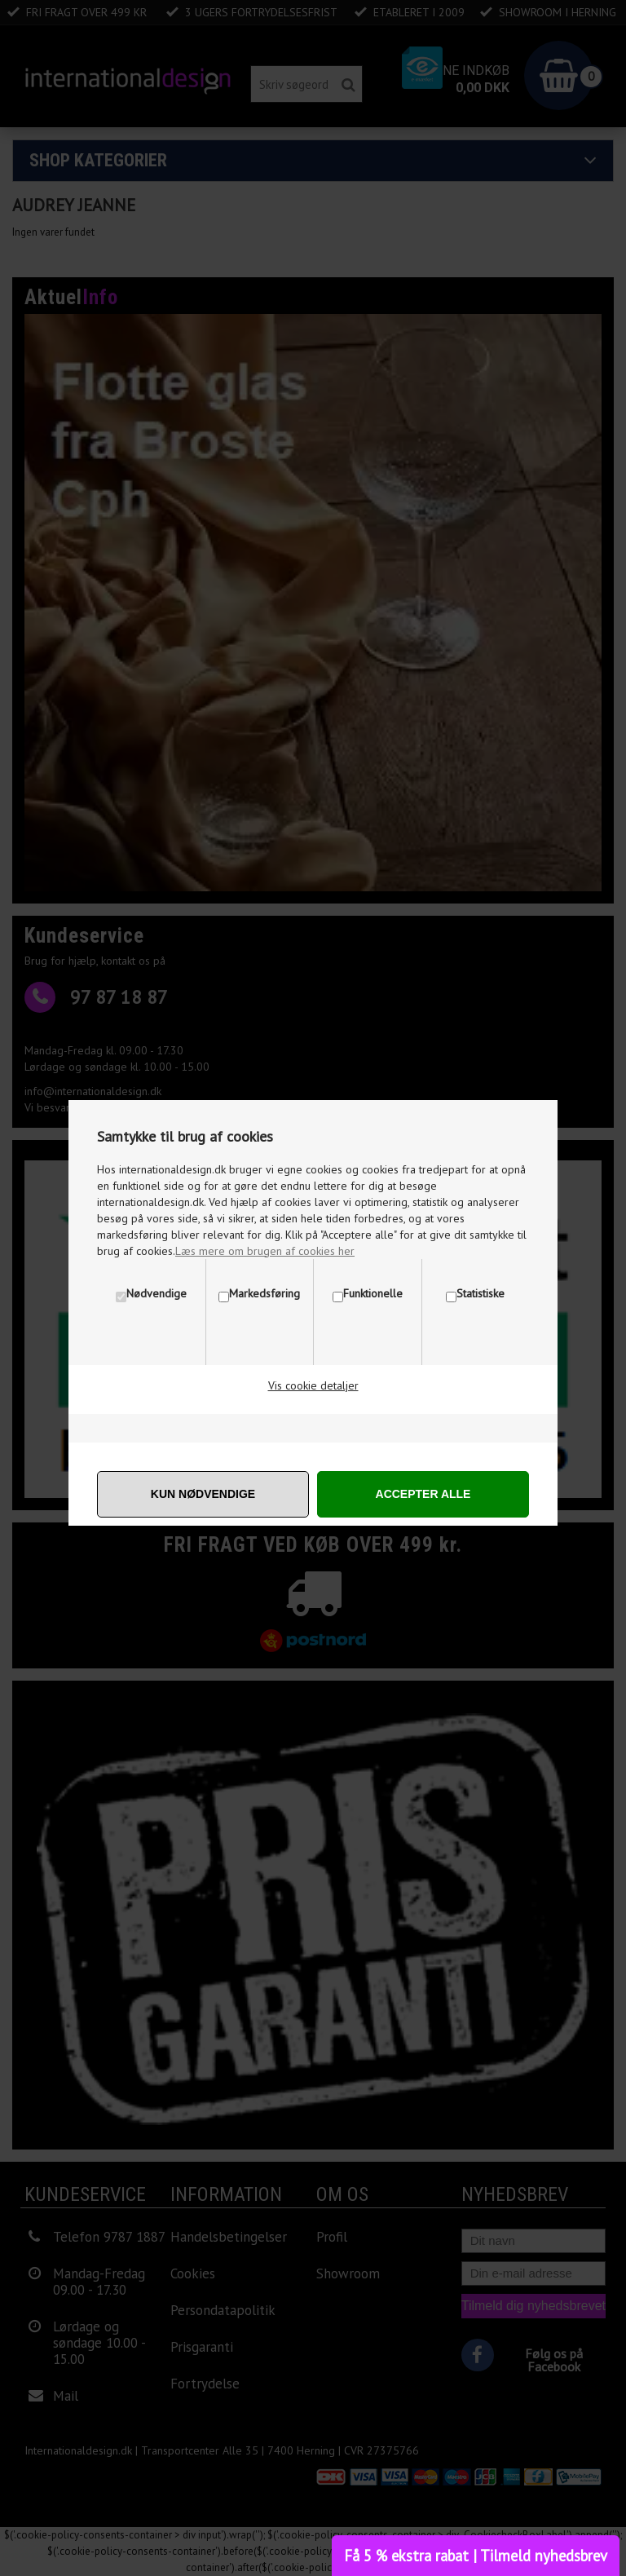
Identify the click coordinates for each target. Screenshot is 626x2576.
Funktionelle (373, 1293)
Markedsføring (264, 1293)
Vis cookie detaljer (313, 1385)
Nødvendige (156, 1293)
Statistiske (480, 1293)
